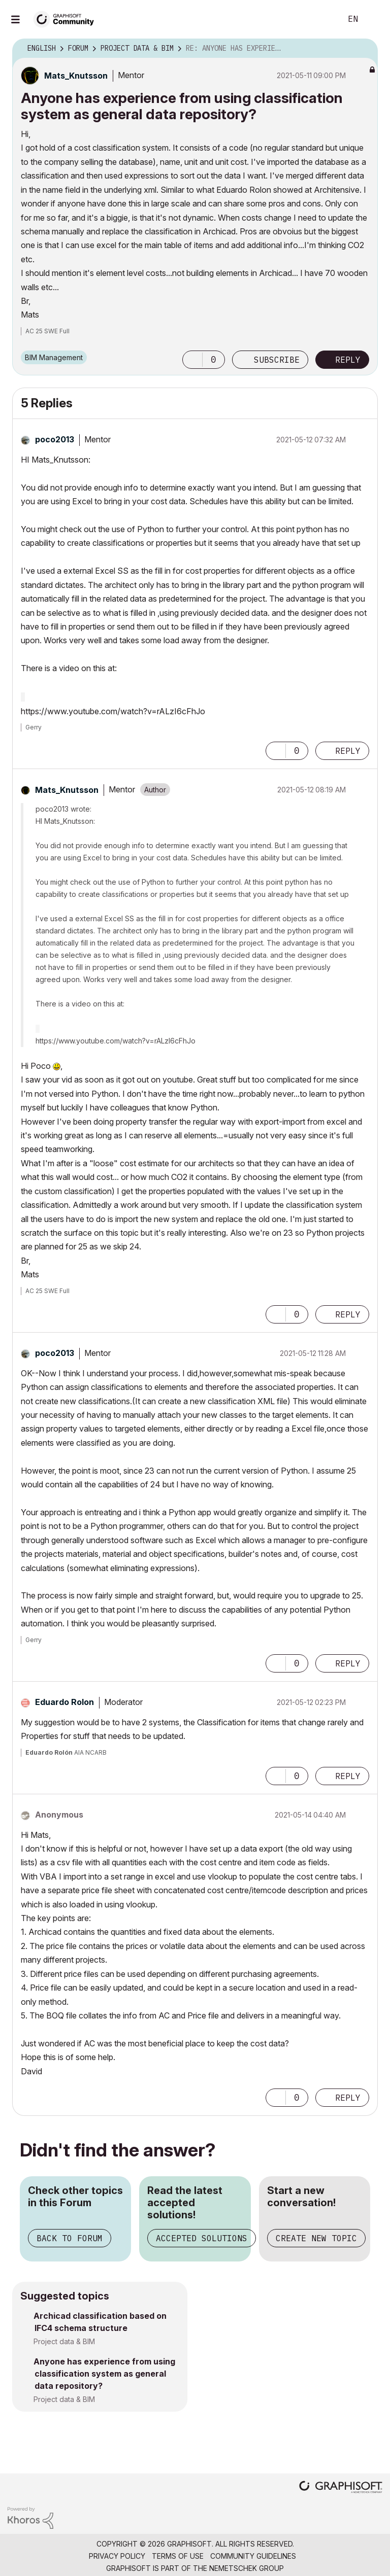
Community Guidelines (253, 2556)
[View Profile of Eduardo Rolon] (64, 1702)
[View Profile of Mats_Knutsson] (76, 76)
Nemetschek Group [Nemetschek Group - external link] (246, 2568)
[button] (192, 359)
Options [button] (363, 49)
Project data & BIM (64, 2341)
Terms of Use (178, 2556)
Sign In (373, 19)
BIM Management (54, 357)
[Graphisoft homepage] (340, 2488)
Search (322, 19)
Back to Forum (70, 2238)
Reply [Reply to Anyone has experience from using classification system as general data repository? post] (348, 360)
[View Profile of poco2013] (54, 439)
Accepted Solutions (201, 2238)
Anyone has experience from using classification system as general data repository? (104, 2373)
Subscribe (277, 360)
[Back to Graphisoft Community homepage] (67, 18)
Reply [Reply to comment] (348, 751)
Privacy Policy (117, 2556)
